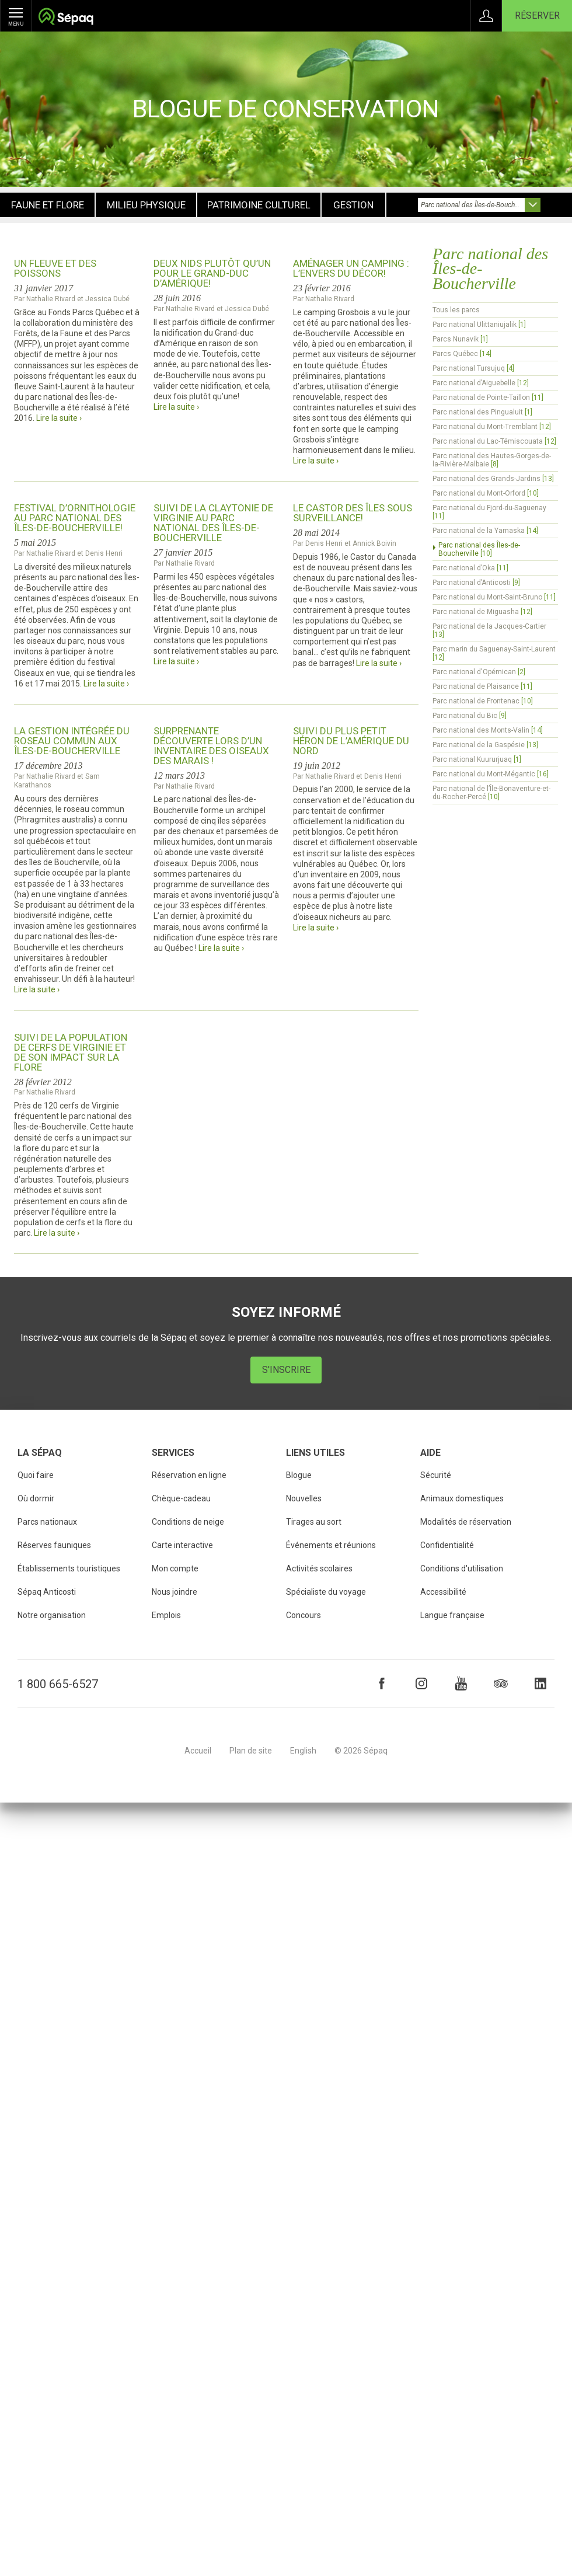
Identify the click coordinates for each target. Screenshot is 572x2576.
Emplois (166, 1615)
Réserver (537, 15)
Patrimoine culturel (259, 205)
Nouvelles (304, 1498)
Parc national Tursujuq (473, 368)
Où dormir (36, 1498)
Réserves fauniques (54, 1545)
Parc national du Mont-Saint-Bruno (494, 597)
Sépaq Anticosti (47, 1592)
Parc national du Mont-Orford (486, 493)
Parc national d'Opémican (479, 672)
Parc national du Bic (470, 716)
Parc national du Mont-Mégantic (491, 774)
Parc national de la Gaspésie (485, 745)
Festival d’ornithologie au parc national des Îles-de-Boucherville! (74, 518)
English (303, 1750)
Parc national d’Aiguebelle (481, 383)
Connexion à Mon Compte (486, 16)
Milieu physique (146, 205)
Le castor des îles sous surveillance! (352, 513)
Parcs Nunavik (460, 339)
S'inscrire (286, 1369)
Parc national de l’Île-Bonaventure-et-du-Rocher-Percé (491, 793)
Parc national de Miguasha (482, 612)
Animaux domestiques (462, 1498)
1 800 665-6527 (58, 1684)
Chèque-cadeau (181, 1498)
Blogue (299, 1475)
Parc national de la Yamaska (485, 531)
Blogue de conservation (286, 109)
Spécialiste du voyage (326, 1592)
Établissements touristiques (69, 1568)
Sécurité (435, 1475)
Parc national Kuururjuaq (477, 759)
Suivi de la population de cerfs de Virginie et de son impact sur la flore (70, 1052)
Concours (303, 1615)
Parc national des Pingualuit (482, 412)
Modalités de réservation (465, 1521)
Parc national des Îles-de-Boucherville (479, 549)
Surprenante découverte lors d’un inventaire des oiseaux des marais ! (211, 745)
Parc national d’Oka (470, 568)
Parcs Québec (462, 354)
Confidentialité (447, 1545)
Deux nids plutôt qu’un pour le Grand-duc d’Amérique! (212, 273)
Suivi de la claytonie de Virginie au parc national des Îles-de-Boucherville (213, 522)
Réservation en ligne (189, 1475)
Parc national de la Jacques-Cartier (489, 630)
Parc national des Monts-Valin (488, 730)
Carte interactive (182, 1545)
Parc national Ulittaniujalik (479, 324)
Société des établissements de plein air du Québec (65, 18)
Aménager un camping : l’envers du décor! (351, 268)
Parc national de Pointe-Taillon (488, 397)
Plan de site (250, 1750)
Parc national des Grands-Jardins (493, 479)
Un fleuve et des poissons (55, 268)
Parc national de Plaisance (482, 686)
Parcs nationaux (47, 1521)
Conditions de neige (188, 1521)
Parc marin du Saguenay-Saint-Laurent (494, 653)
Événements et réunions (331, 1545)
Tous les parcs (456, 310)
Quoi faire (36, 1475)
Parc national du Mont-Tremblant (492, 427)
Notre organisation (52, 1615)
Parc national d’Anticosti (476, 582)
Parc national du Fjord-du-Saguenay (489, 512)
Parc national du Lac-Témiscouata (494, 441)
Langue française (452, 1615)
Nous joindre (174, 1592)
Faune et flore (47, 205)
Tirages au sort (313, 1521)
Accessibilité (443, 1592)
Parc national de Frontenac (483, 701)
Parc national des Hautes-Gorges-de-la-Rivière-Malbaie (492, 460)
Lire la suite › (59, 418)
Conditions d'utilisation (461, 1568)
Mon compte (175, 1568)
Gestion (353, 205)
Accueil (197, 1750)
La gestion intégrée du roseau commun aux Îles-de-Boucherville (72, 741)
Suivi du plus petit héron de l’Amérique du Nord (351, 741)
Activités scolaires (319, 1568)
